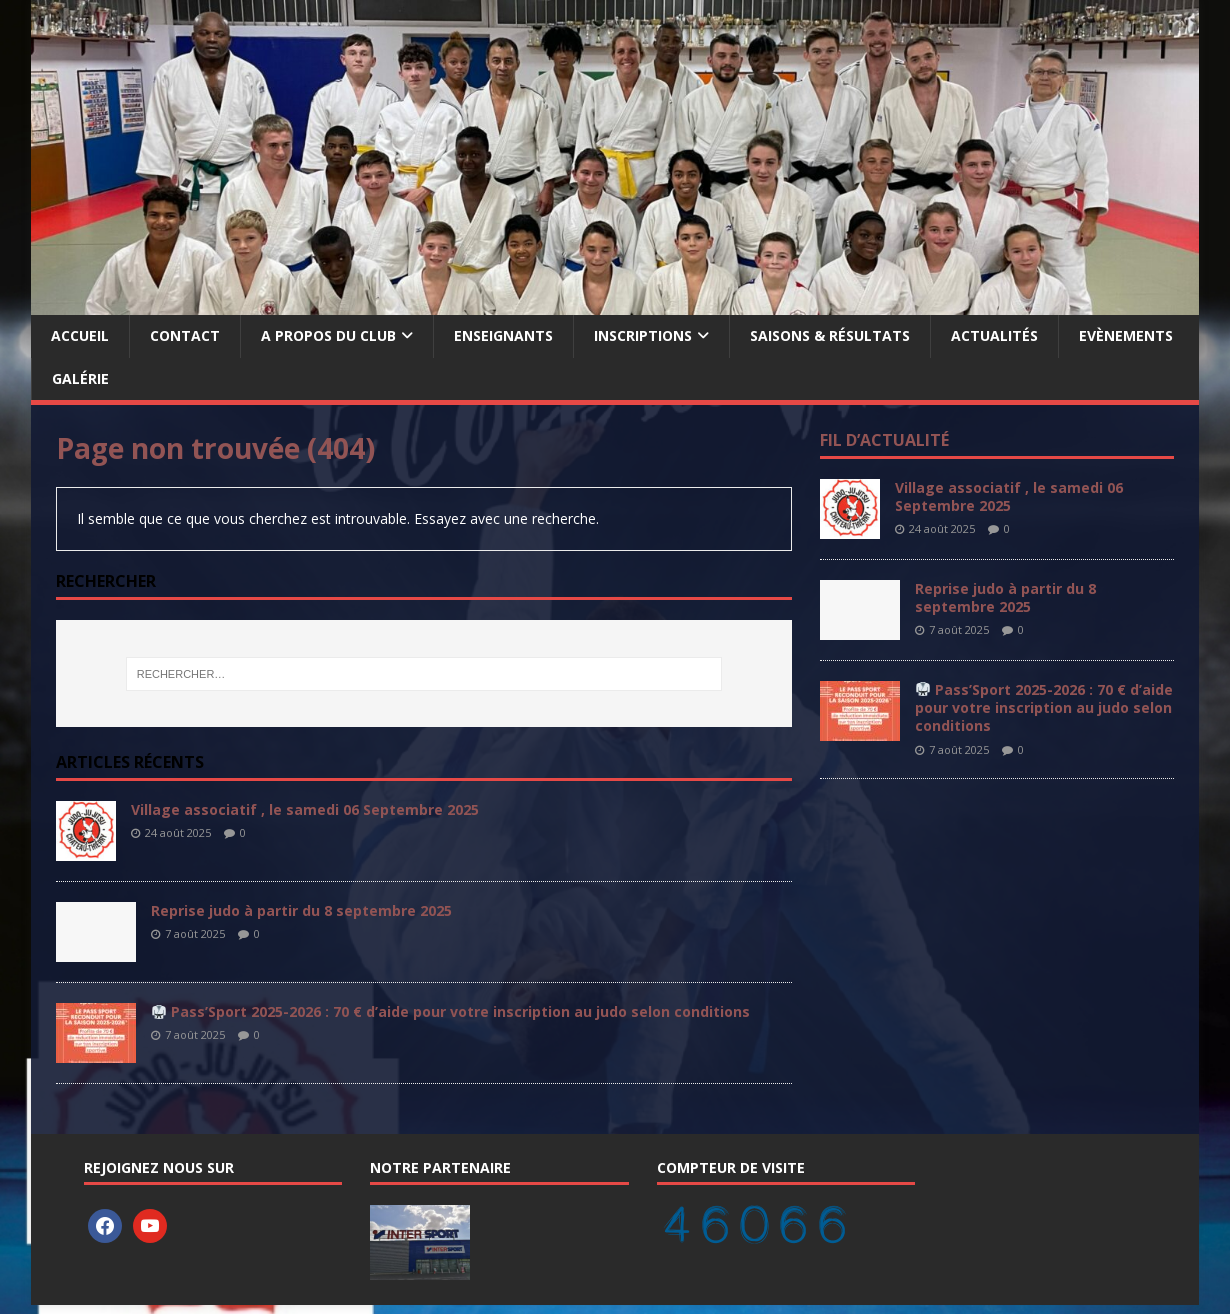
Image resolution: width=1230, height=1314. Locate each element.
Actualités (994, 335)
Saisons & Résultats (830, 335)
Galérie (80, 378)
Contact (185, 335)
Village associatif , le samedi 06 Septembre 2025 (305, 809)
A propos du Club (328, 335)
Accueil (80, 335)
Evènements (1126, 335)
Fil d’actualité (884, 440)
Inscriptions (643, 335)
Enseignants (503, 335)
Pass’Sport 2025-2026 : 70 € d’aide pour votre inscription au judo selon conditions (451, 1011)
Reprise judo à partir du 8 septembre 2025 (301, 910)
